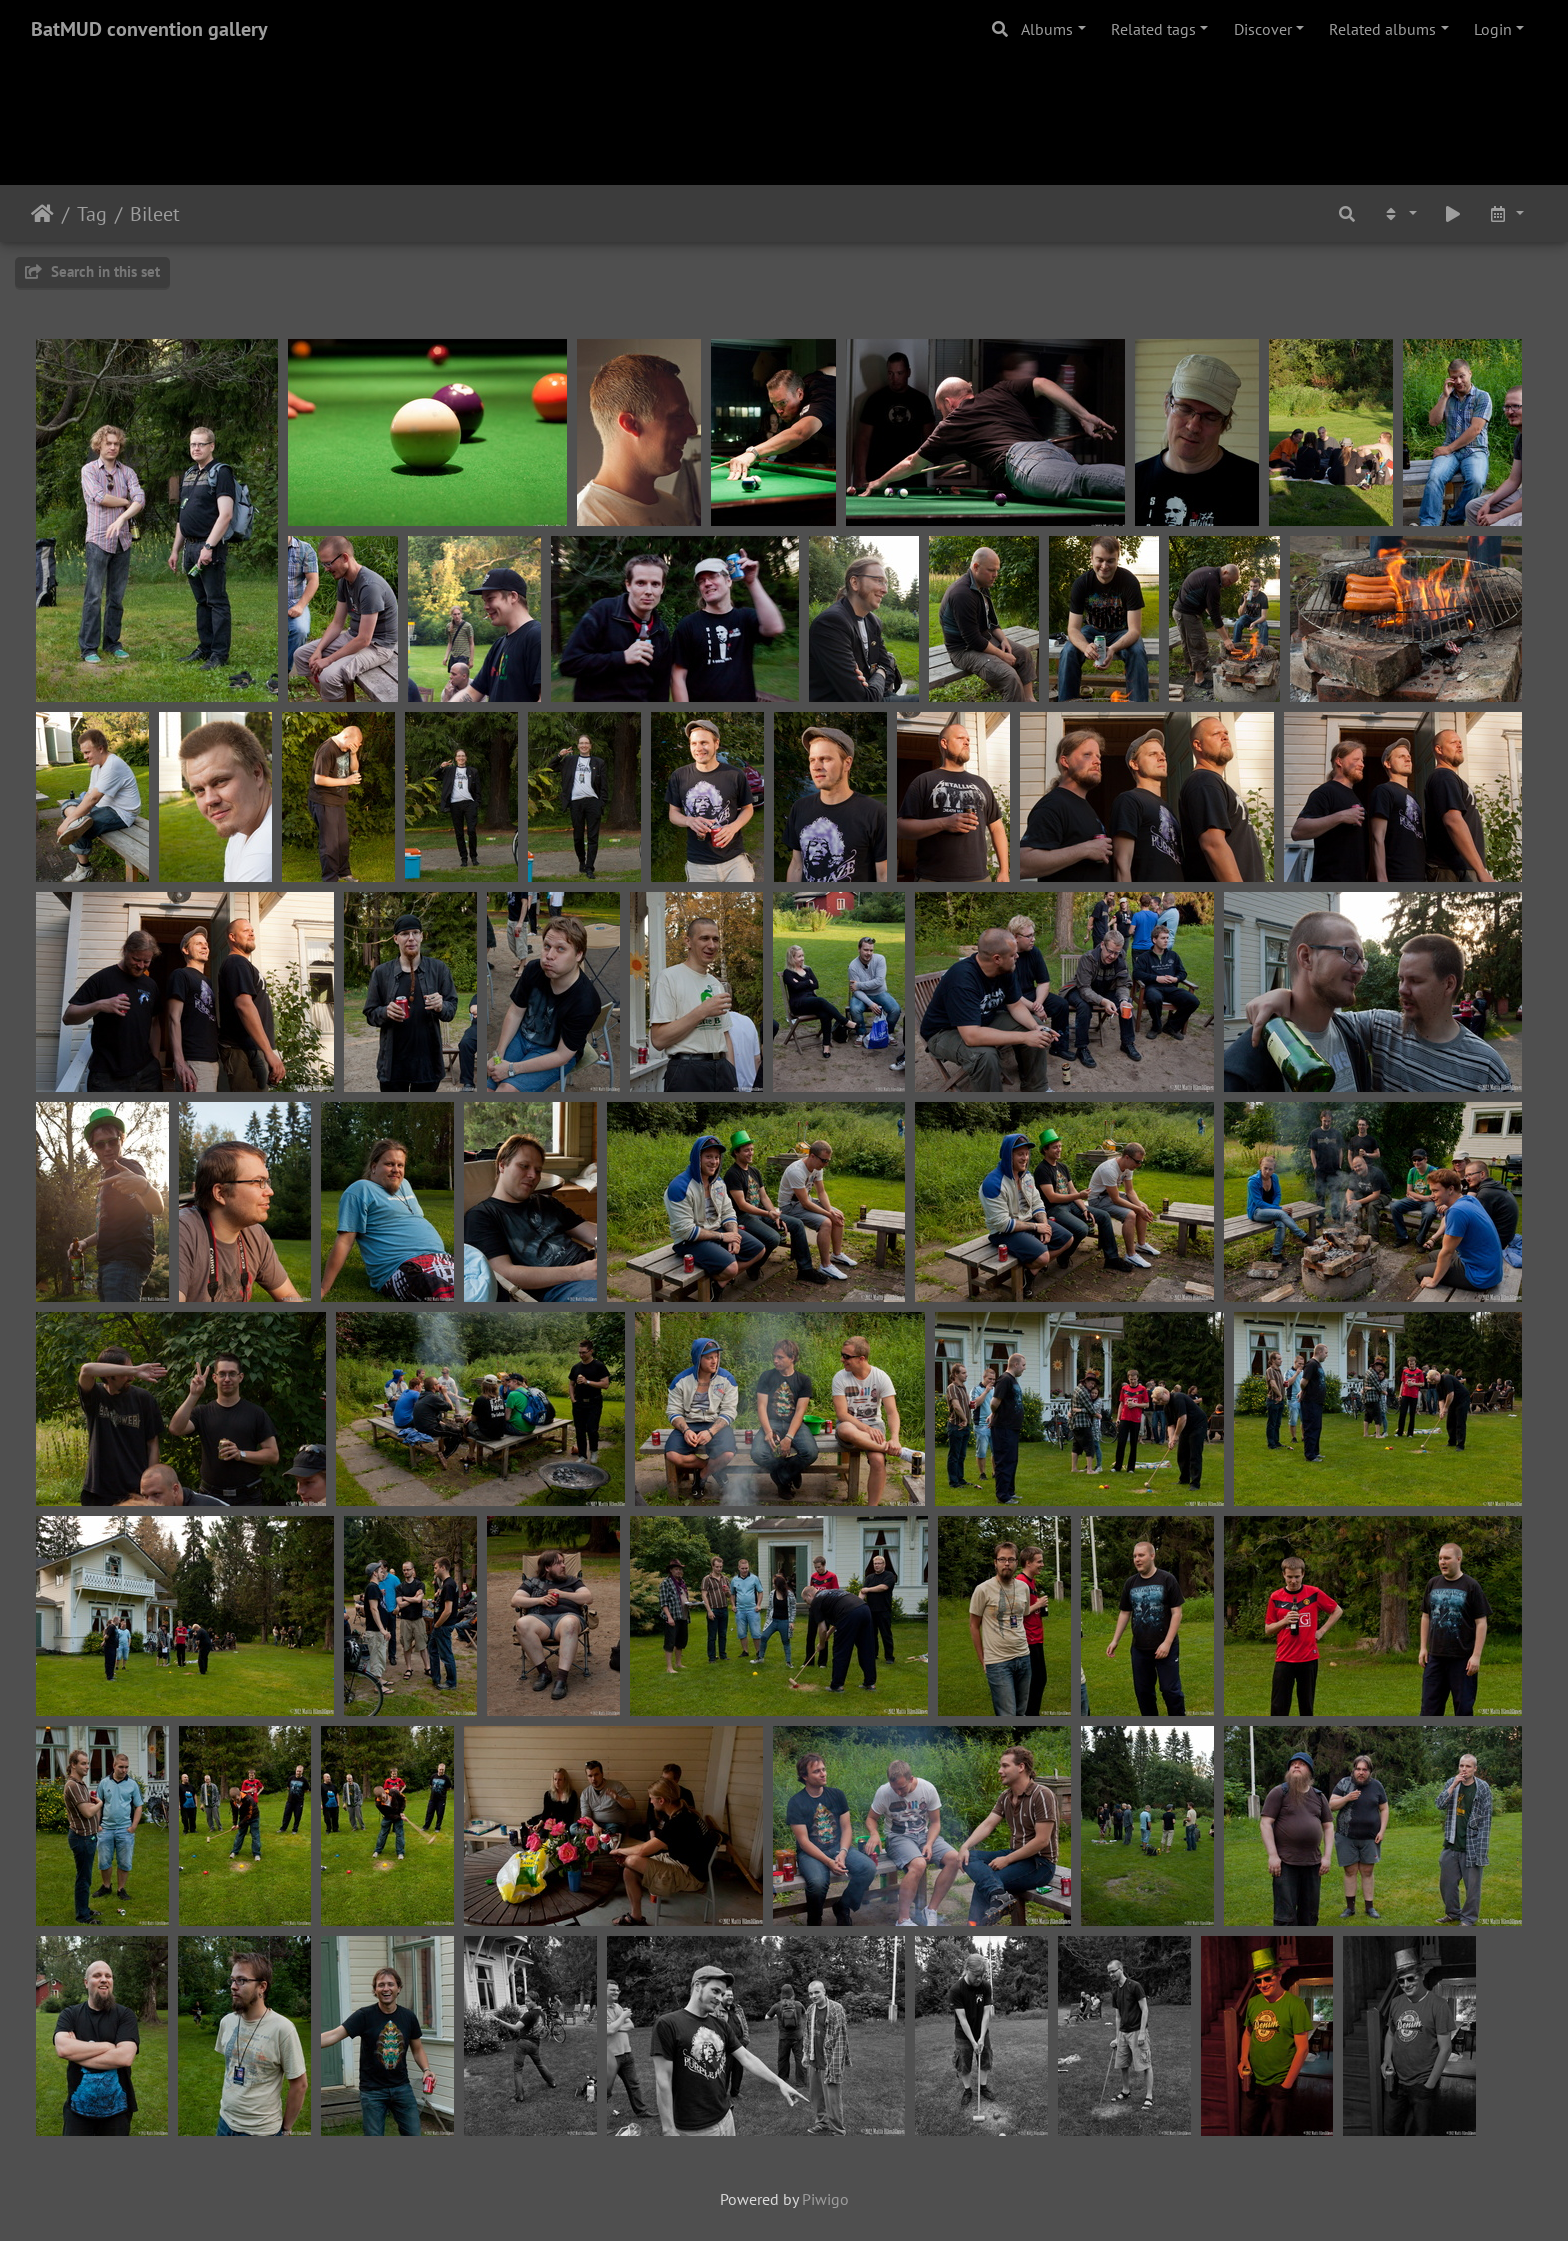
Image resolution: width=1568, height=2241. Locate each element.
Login (1493, 29)
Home (42, 214)
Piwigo (825, 2199)
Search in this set (92, 271)
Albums (1047, 29)
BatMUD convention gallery (149, 29)
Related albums (1382, 29)
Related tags (1153, 29)
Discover (1263, 29)
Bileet (155, 214)
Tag (92, 214)
